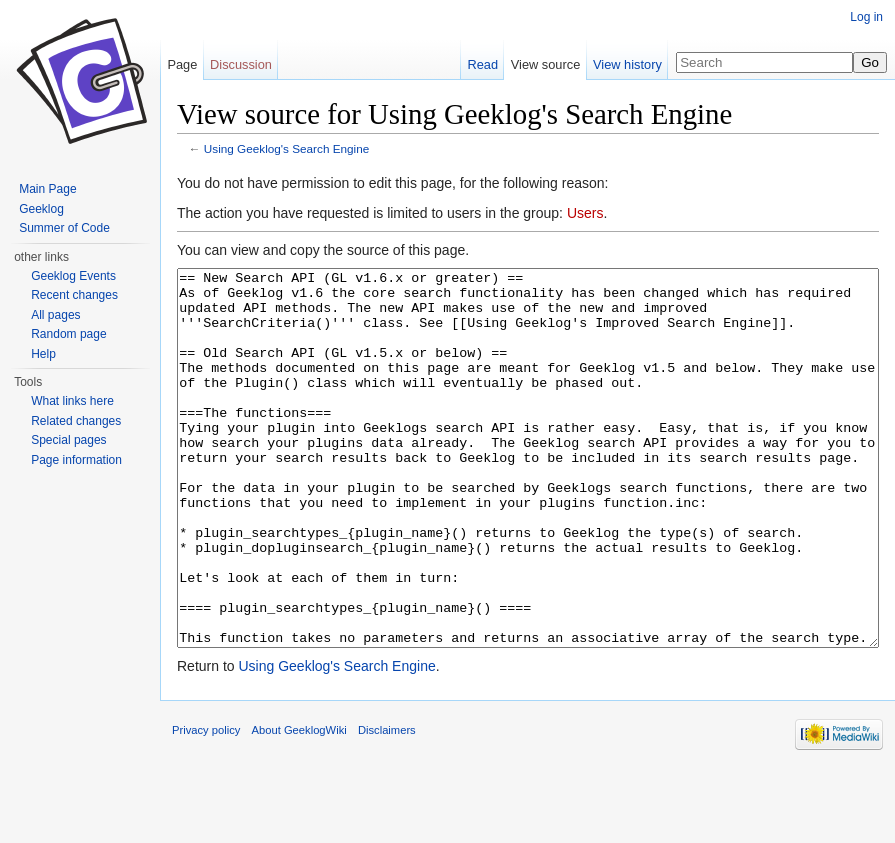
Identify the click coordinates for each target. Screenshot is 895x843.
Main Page (47, 189)
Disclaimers (387, 805)
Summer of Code (64, 228)
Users (585, 213)
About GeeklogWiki (299, 805)
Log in (866, 17)
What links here (72, 401)
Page (182, 64)
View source (545, 64)
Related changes (76, 421)
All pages (55, 315)
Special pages (68, 440)
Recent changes (74, 295)
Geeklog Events (73, 276)
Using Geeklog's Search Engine (287, 148)
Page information (76, 460)
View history (627, 64)
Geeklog (41, 209)
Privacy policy (206, 805)
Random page (68, 334)
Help (43, 354)
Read (482, 64)
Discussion (241, 64)
